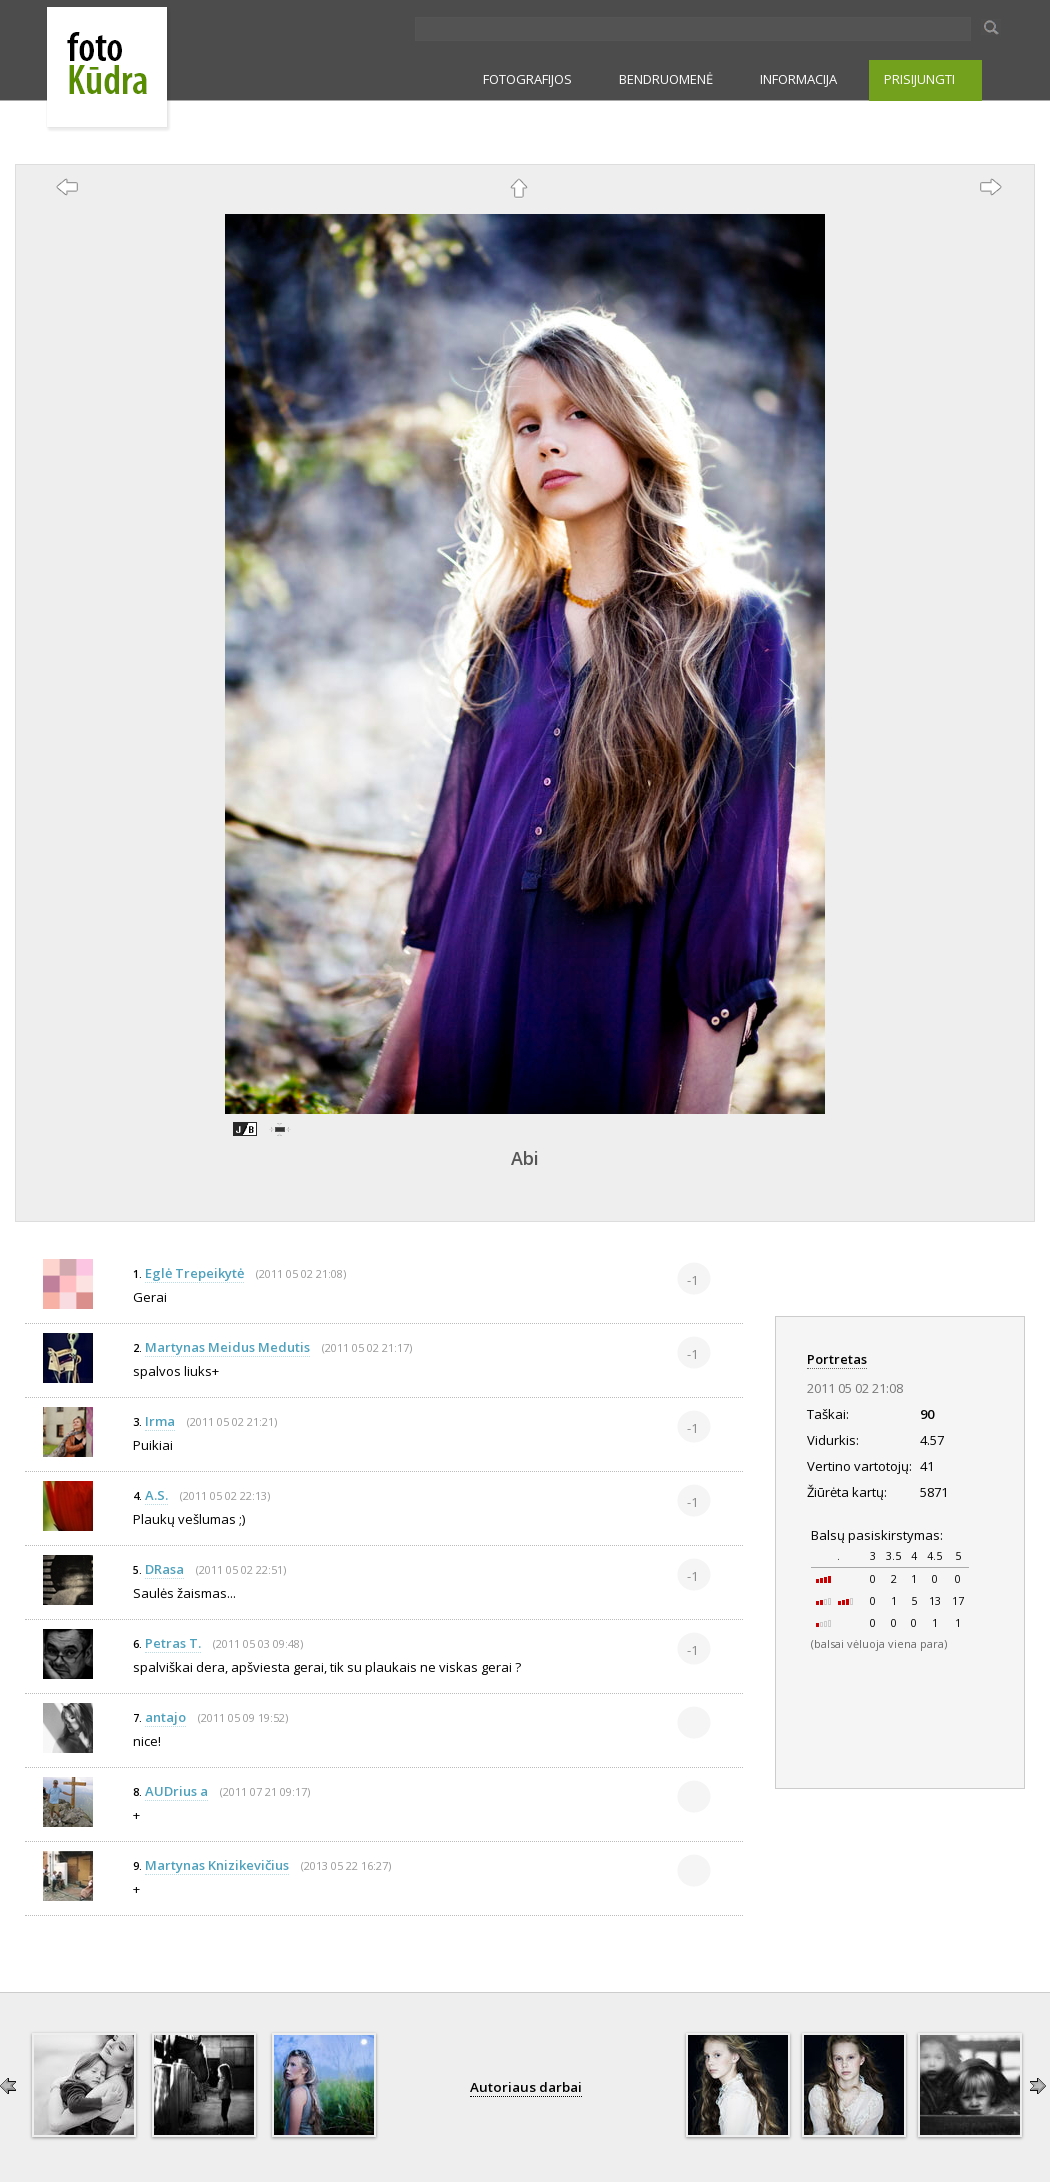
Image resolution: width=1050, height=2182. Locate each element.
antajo (165, 1717)
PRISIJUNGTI (919, 79)
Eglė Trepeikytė (194, 1273)
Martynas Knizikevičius (217, 1865)
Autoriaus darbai (526, 2087)
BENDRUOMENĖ (666, 79)
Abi (525, 1158)
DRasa (164, 1569)
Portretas (837, 1359)
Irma (160, 1421)
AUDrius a (176, 1791)
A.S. (156, 1495)
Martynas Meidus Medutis (227, 1347)
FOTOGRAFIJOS (527, 79)
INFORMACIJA (798, 79)
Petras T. (173, 1643)
